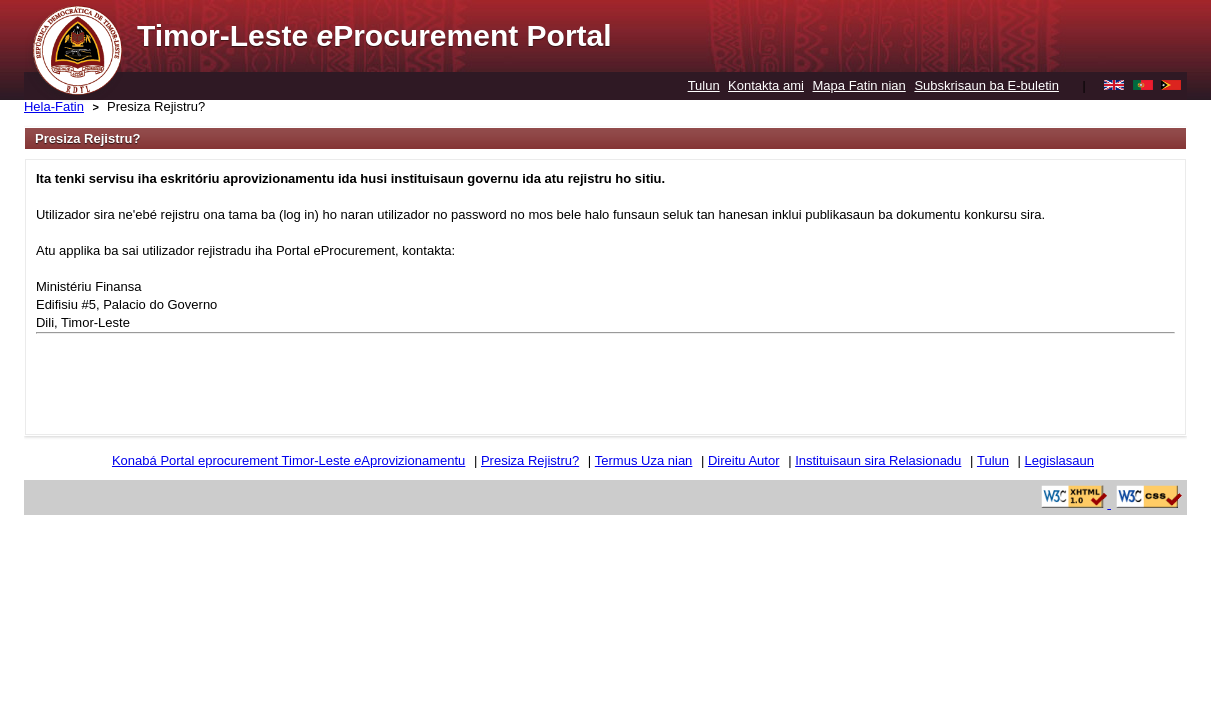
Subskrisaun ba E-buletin (986, 85)
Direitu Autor (744, 460)
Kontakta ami (766, 85)
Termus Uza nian (644, 460)
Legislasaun (1059, 460)
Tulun (704, 85)
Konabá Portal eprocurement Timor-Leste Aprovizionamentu (288, 460)
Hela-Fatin (54, 106)
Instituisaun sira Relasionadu (878, 460)
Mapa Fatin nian (859, 85)
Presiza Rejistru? (156, 106)
